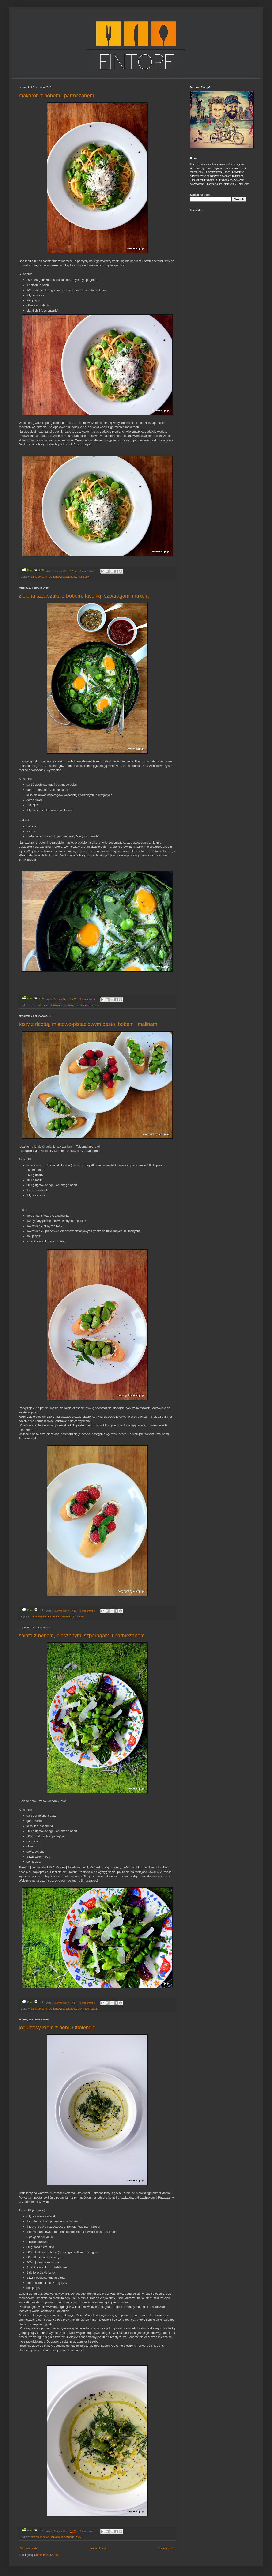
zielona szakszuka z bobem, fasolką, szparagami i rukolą (84, 596)
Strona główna (98, 2548)
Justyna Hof (61, 571)
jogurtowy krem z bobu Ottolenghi (57, 2027)
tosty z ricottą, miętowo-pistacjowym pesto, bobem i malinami (88, 1024)
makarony (83, 576)
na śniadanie (83, 1005)
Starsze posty (166, 2548)
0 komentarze (87, 571)
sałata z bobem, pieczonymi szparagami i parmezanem (82, 1635)
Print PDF (33, 570)
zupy (78, 2536)
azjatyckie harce (40, 1005)
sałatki (94, 2008)
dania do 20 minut (41, 576)
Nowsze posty (29, 2548)
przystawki (97, 1005)
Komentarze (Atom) (46, 2555)
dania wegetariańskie (64, 576)
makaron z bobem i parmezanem (56, 95)
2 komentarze (87, 999)
